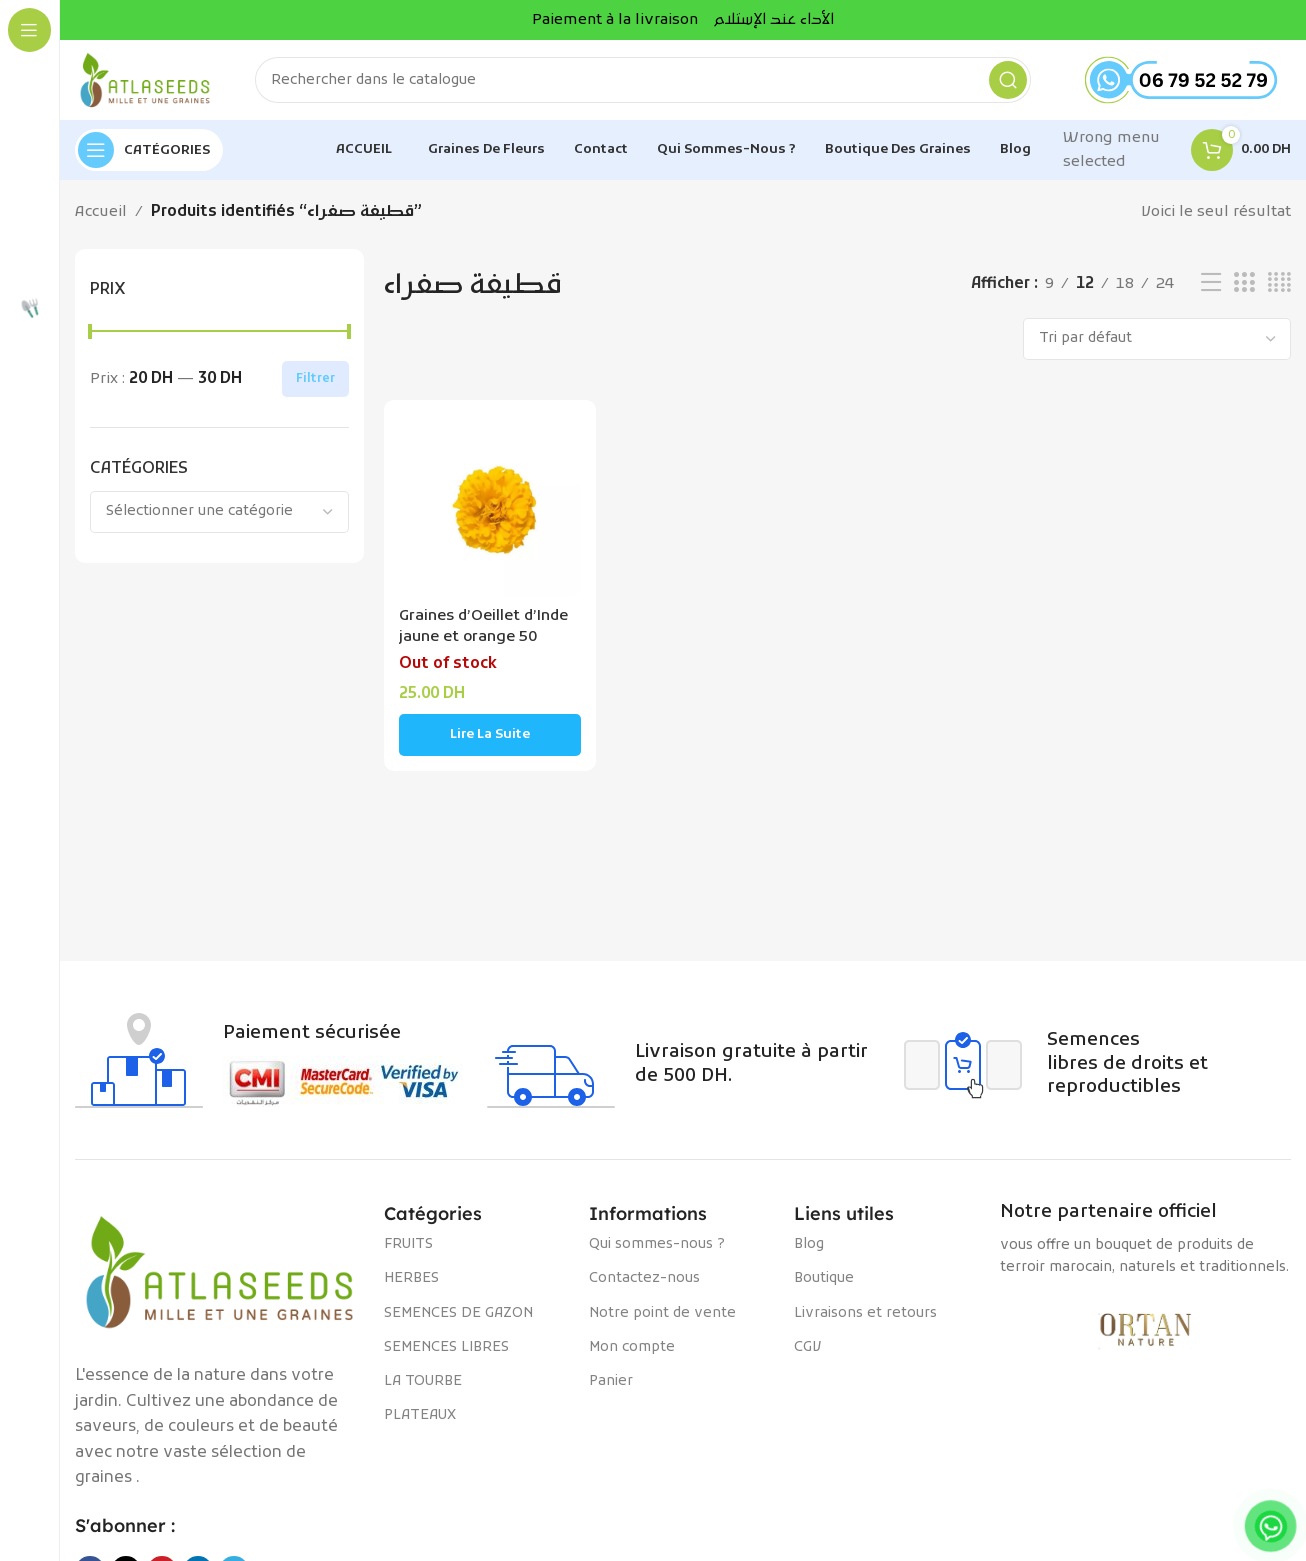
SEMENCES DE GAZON (458, 1313)
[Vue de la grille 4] (1279, 283)
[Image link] (219, 1272)
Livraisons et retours (865, 1313)
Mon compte (632, 1347)
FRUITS (408, 1244)
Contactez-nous (644, 1278)
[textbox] (219, 512)
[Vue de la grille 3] (1244, 283)
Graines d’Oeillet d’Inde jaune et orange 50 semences (483, 637)
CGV (807, 1347)
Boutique (824, 1278)
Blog (809, 1244)
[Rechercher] (643, 80)
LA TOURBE (423, 1381)
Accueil (101, 212)
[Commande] (1157, 339)
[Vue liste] (1211, 283)
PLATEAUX (420, 1415)
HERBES (411, 1278)
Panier (611, 1381)
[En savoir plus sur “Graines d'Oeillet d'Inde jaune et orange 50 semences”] (490, 735)
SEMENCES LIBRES (446, 1347)
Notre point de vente (662, 1313)
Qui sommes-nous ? (657, 1244)
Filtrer (315, 379)
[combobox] (219, 512)
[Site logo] (145, 80)
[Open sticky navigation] (149, 150)
